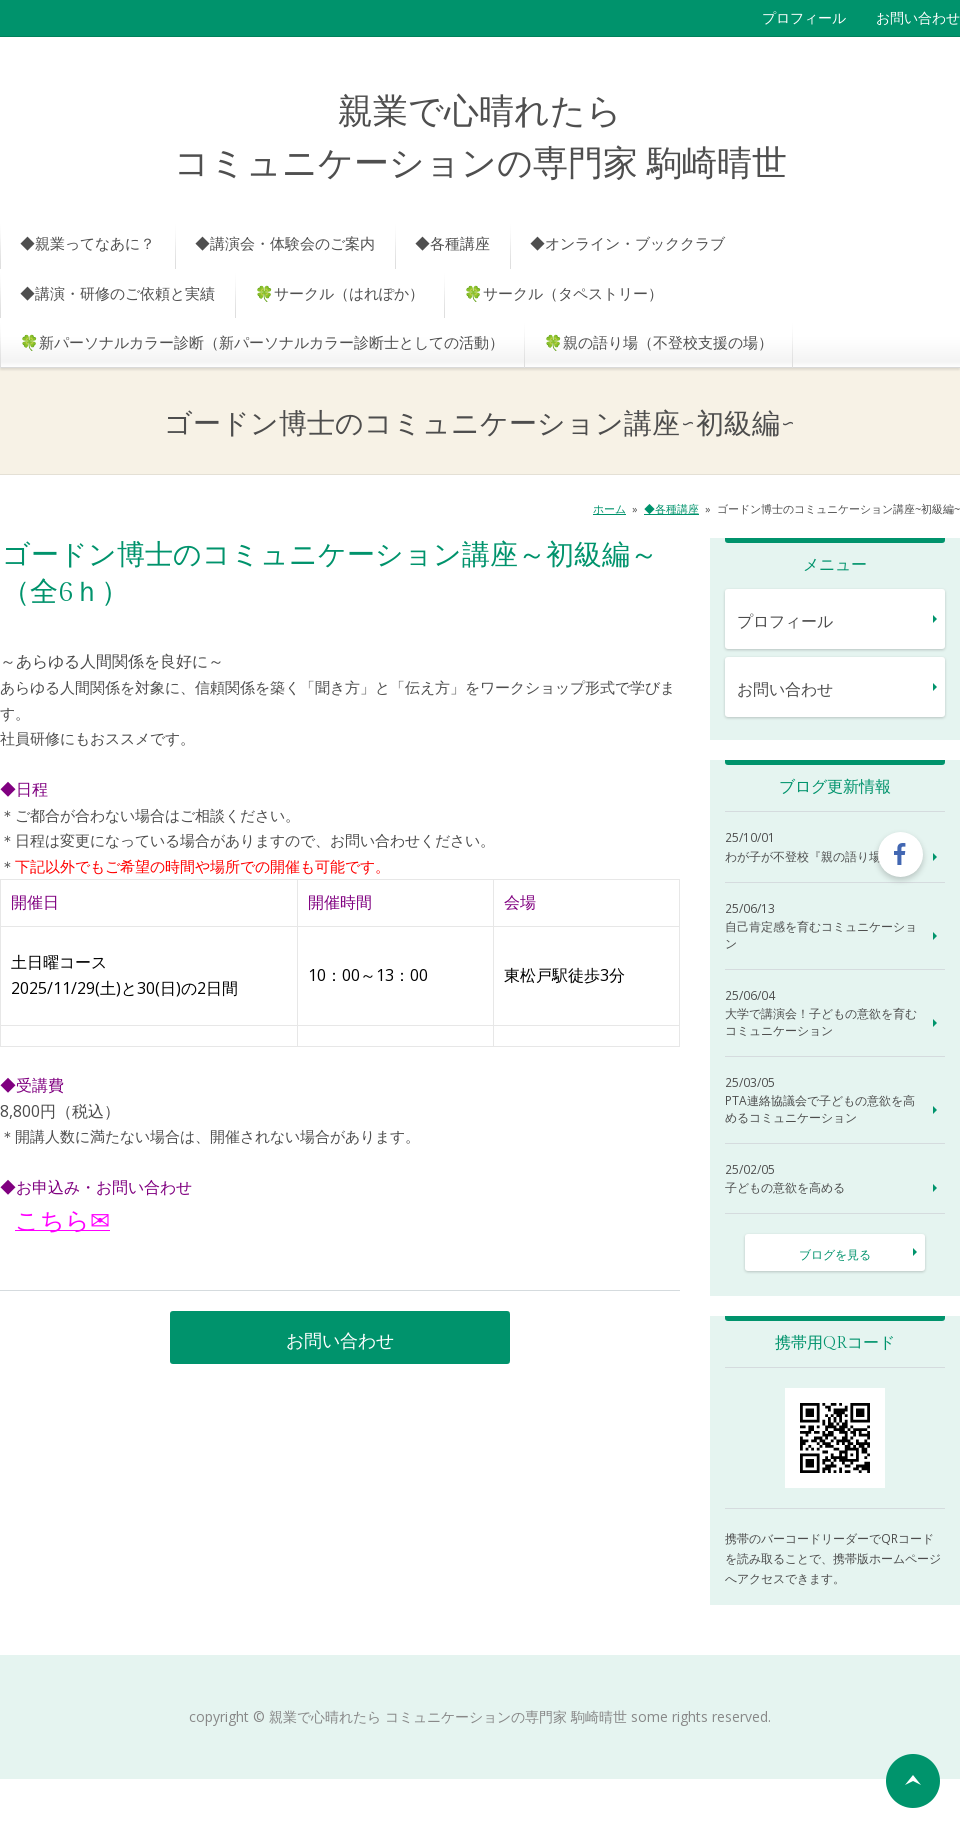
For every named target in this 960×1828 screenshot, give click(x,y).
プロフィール (804, 17)
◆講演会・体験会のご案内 (285, 243)
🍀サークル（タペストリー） (563, 293)
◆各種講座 (452, 243)
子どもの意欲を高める (785, 1188)
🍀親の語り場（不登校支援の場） (658, 342)
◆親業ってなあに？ (87, 243)
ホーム (609, 508)
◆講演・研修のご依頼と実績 (117, 293)
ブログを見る (835, 1254)
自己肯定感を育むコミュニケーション (821, 935)
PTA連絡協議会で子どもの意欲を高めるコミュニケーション (820, 1109)
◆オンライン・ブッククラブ (627, 243)
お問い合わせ (918, 17)
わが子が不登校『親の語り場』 (809, 857)
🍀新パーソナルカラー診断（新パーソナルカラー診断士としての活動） (262, 342)
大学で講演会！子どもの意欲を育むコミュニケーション (821, 1022)
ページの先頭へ (913, 1781)
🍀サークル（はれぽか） (339, 293)
